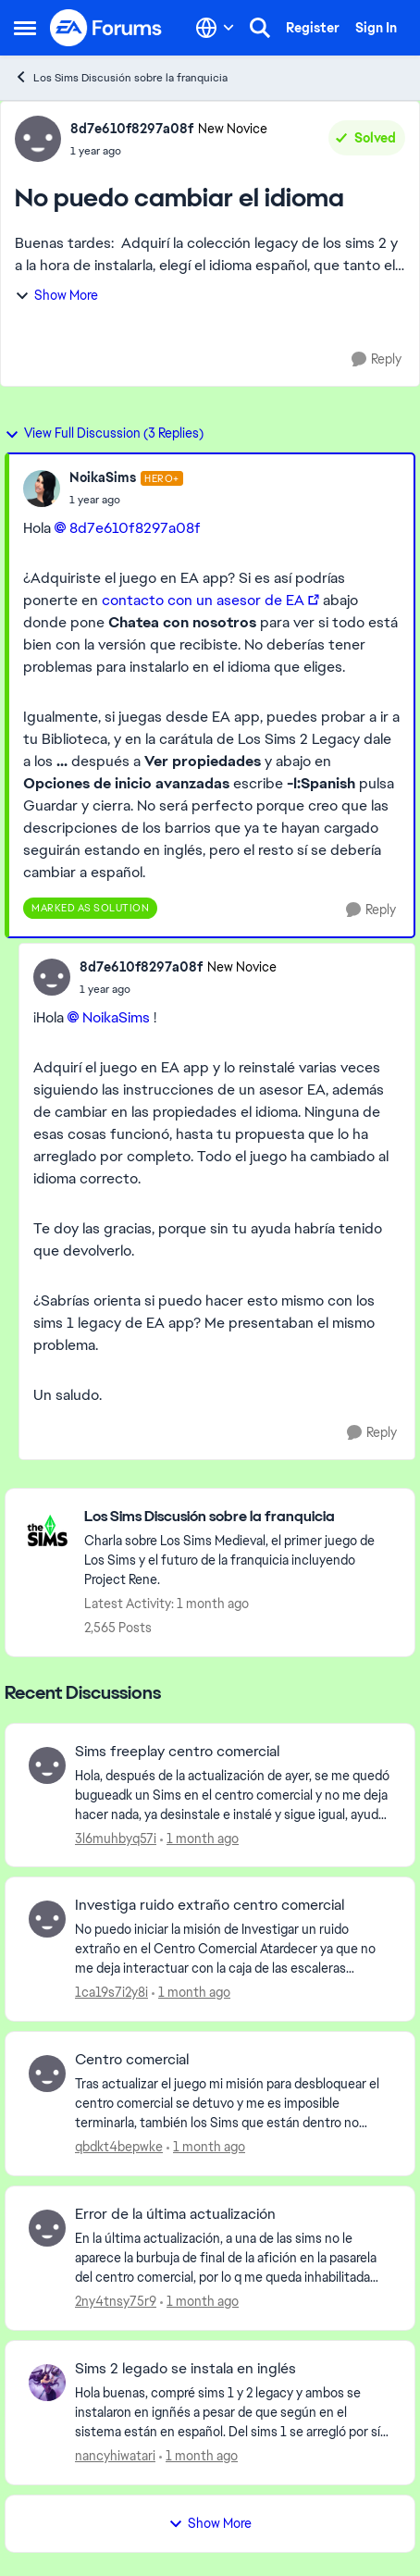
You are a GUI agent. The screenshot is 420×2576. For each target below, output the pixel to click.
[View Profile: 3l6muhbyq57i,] (47, 1765)
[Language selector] (215, 27)
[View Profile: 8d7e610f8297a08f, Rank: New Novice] (38, 139)
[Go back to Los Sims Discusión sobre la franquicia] (240, 1517)
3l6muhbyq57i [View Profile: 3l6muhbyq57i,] (115, 1837)
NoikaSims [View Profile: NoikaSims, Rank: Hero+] (102, 477)
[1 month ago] (199, 1838)
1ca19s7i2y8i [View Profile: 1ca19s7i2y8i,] (111, 1992)
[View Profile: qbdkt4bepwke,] (47, 2073)
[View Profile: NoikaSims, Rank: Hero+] (41, 488)
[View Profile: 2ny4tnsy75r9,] (47, 2228)
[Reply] (376, 359)
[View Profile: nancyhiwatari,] (47, 2382)
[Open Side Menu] (25, 28)
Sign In (376, 27)
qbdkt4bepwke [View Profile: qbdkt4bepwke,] (119, 2146)
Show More (56, 295)
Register (313, 27)
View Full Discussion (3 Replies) (104, 433)
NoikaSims (116, 1017)
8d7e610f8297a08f (135, 528)
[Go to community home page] (106, 27)
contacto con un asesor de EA (203, 600)
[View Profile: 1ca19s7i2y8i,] (47, 1919)
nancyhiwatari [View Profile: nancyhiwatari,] (115, 2455)
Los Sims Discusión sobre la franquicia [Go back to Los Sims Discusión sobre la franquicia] (121, 77)
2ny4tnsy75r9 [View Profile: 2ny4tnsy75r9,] (115, 2301)
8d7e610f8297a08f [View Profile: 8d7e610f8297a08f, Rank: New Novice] (131, 128)
